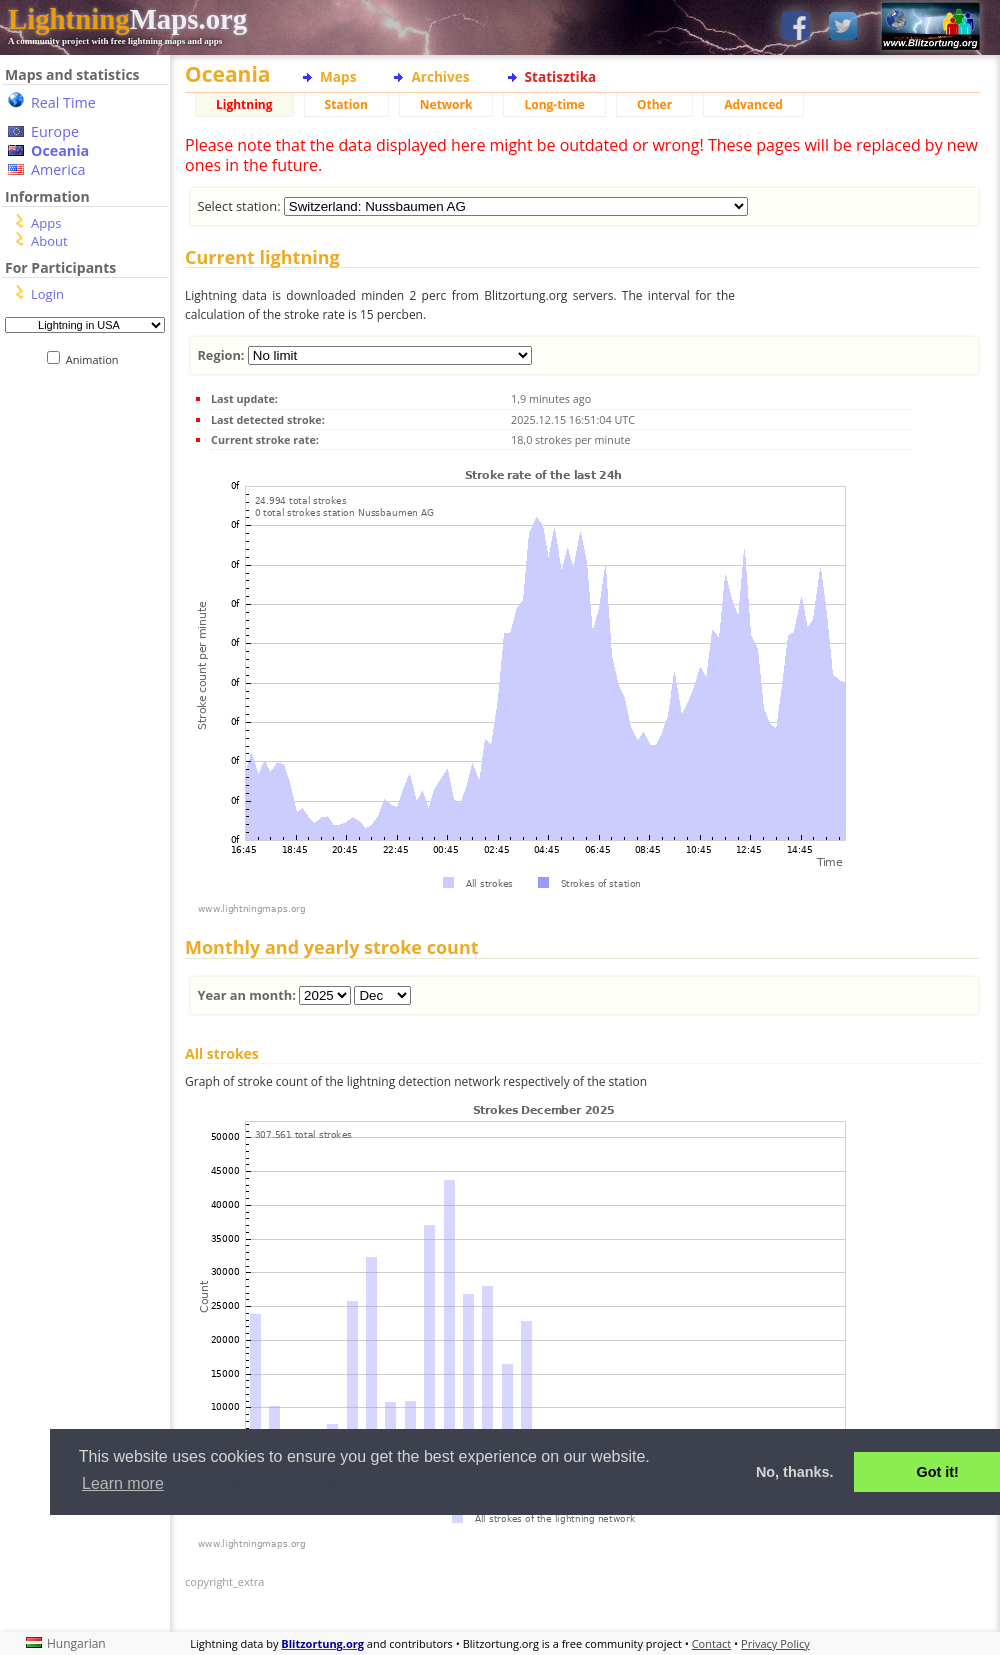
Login (47, 294)
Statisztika (561, 76)
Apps (46, 223)
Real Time (63, 102)
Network (446, 104)
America (58, 169)
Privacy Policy (775, 1643)
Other (654, 104)
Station (346, 104)
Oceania (60, 150)
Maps (338, 76)
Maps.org (127, 19)
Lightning (244, 104)
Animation (96, 359)
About (49, 241)
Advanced (753, 104)
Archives (440, 76)
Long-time (554, 104)
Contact (712, 1643)
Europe (55, 131)
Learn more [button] (123, 1483)
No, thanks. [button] (795, 1472)
